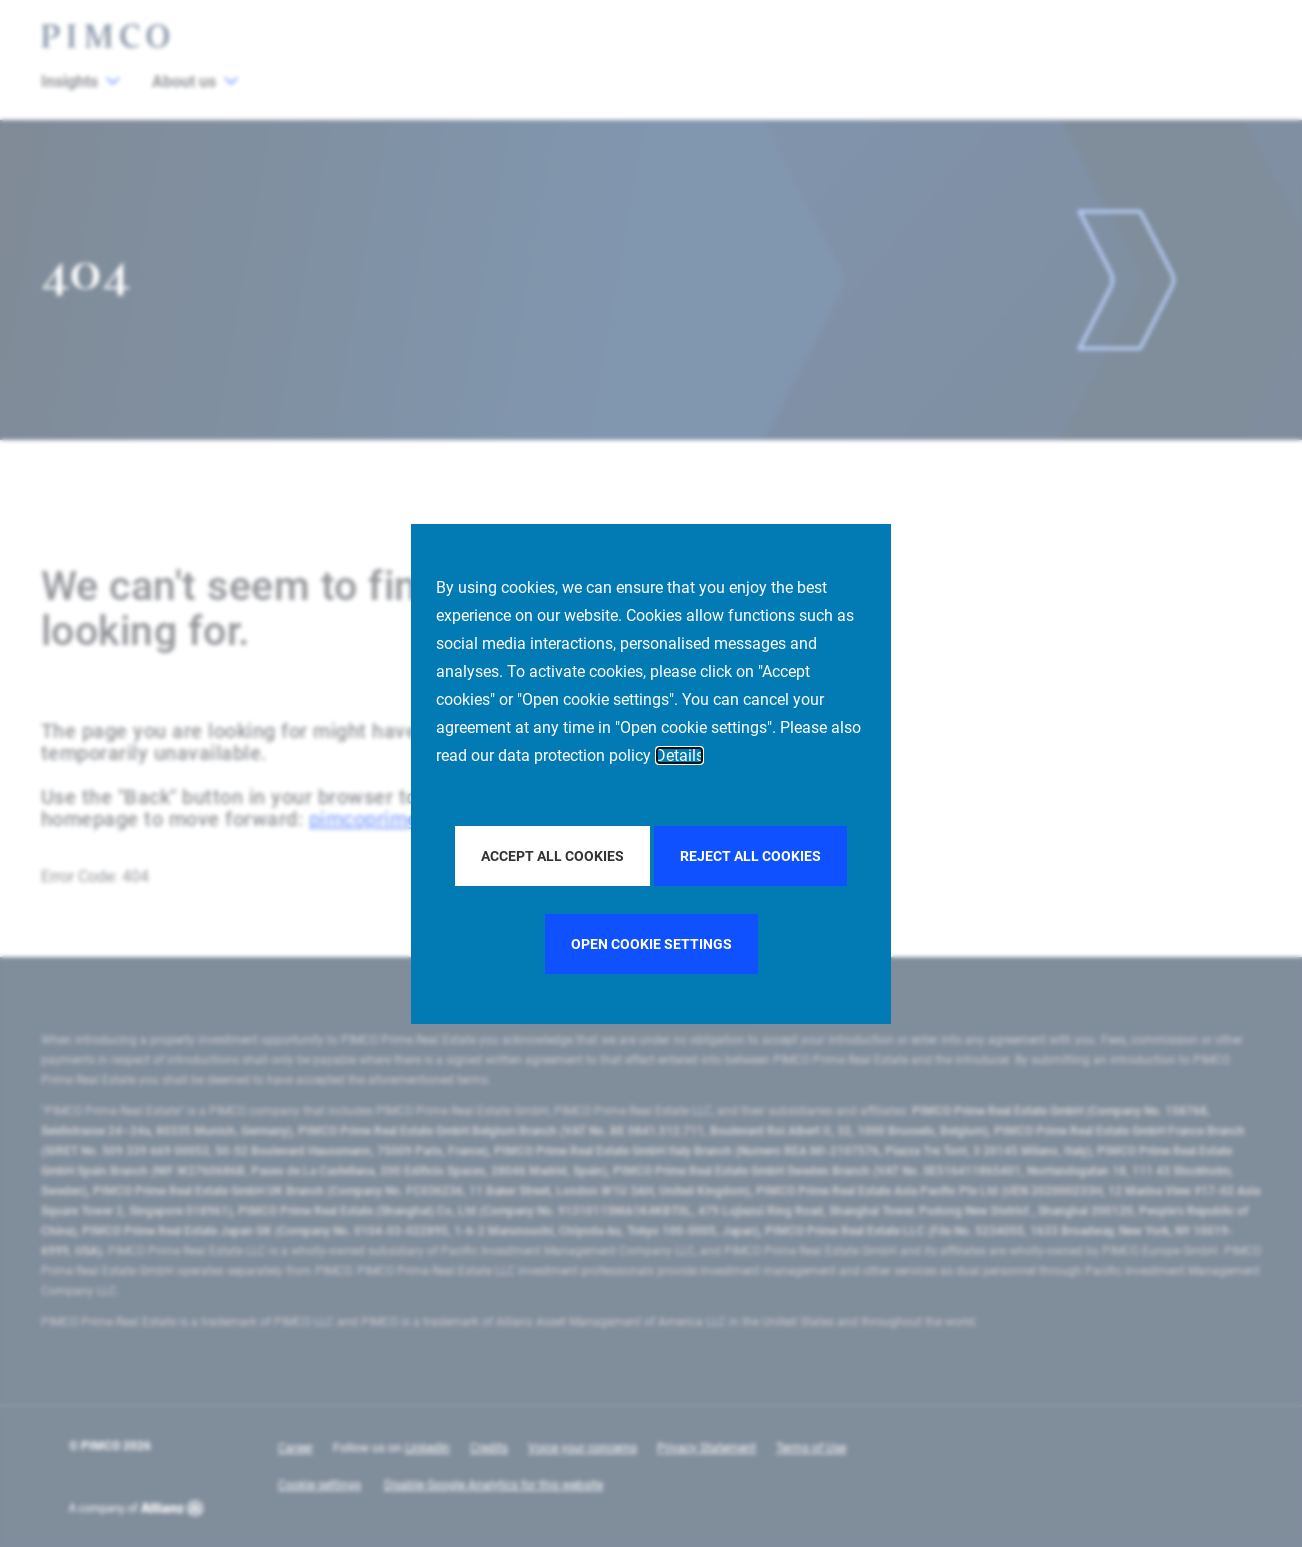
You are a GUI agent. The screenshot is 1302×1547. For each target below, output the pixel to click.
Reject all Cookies (750, 856)
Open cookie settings (651, 944)
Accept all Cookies (552, 856)
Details (679, 755)
